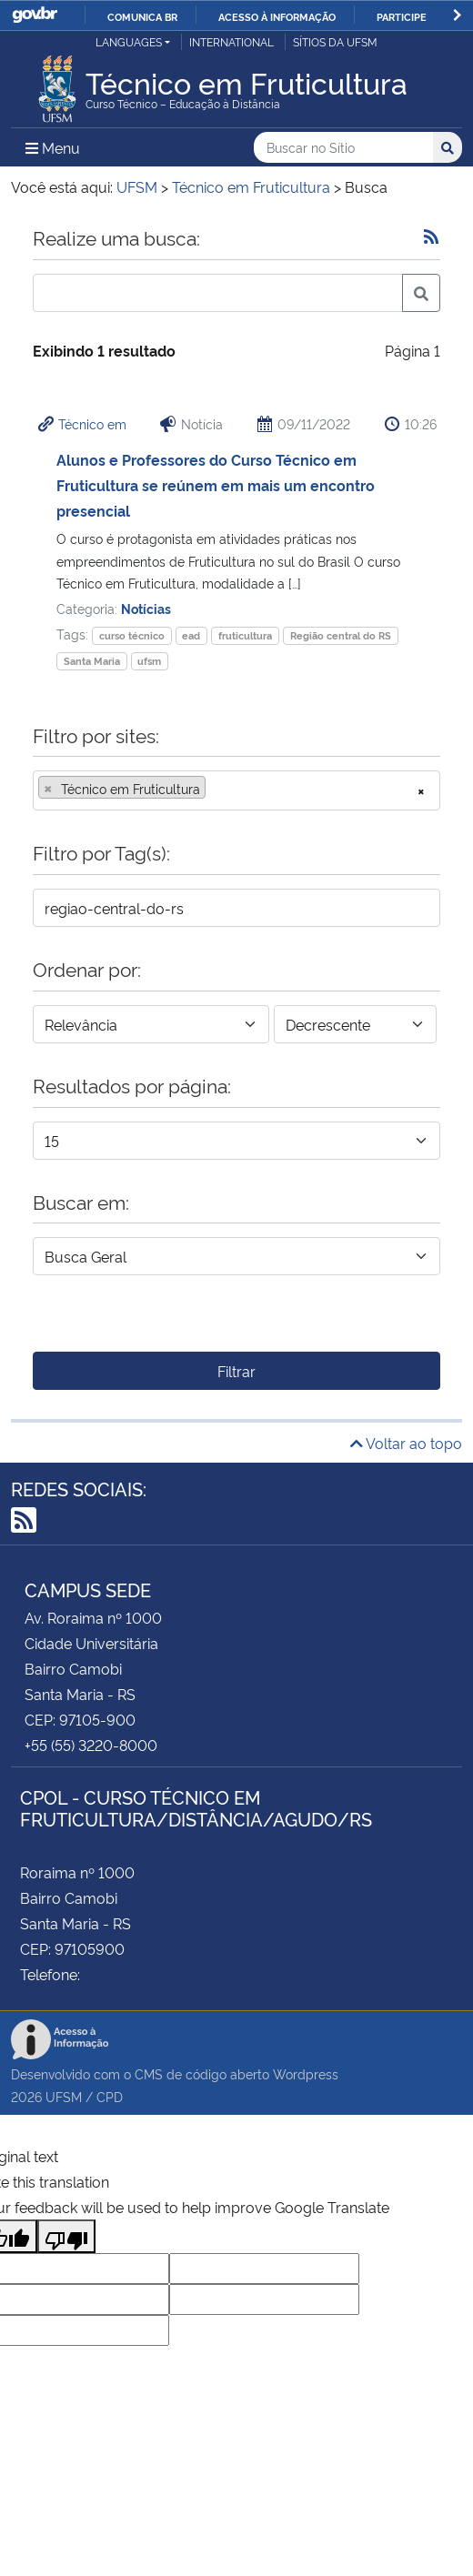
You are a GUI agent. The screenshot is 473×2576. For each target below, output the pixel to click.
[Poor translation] (66, 2236)
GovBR (34, 15)
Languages (129, 41)
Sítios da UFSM (335, 41)
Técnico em (92, 423)
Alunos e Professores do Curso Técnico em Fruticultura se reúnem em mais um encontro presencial (215, 484)
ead (191, 635)
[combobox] (236, 790)
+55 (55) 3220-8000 (91, 1745)
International (231, 41)
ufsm (149, 661)
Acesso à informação (277, 16)
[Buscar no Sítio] (343, 148)
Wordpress (305, 2073)
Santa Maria (92, 661)
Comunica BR (142, 16)
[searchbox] (215, 788)
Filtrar (236, 1371)
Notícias (146, 608)
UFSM (63, 2096)
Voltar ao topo (406, 1443)
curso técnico (132, 635)
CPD (109, 2096)
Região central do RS (340, 635)
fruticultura (245, 635)
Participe (402, 16)
